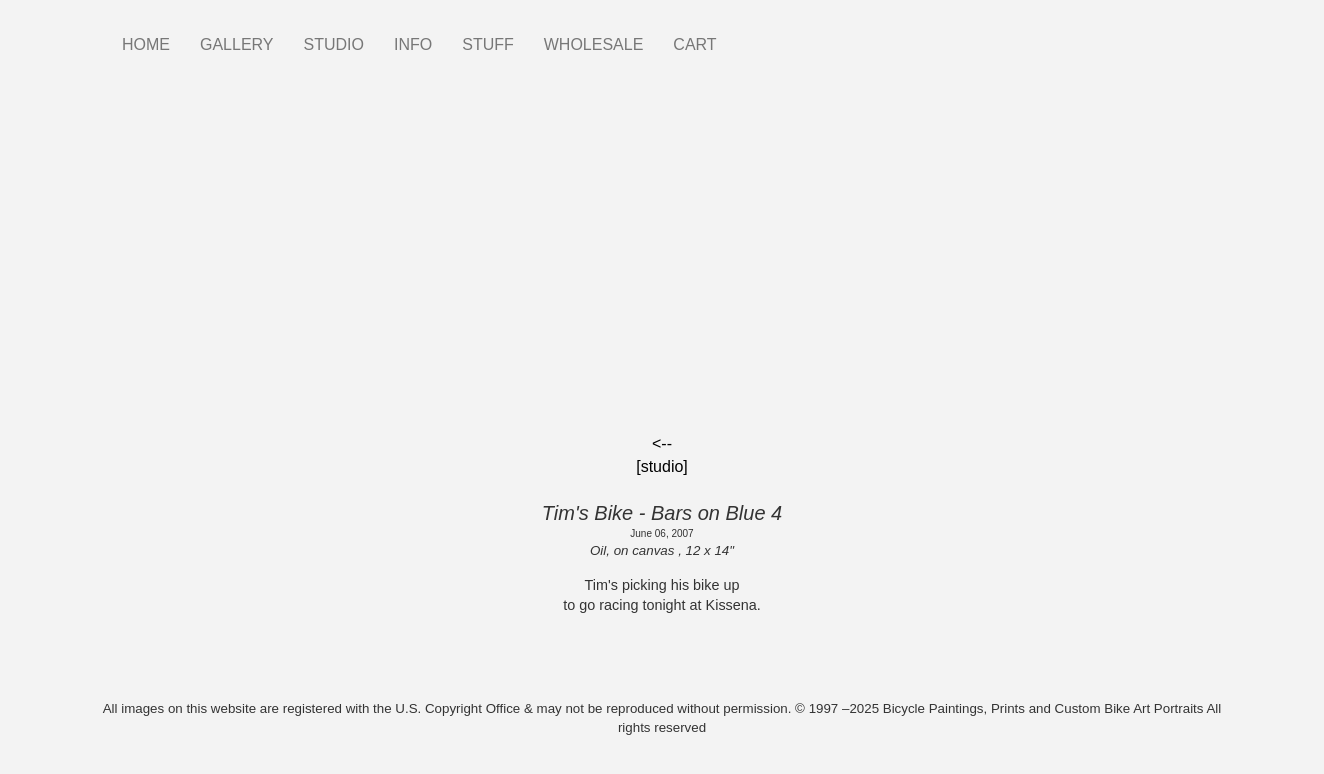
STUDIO (334, 44)
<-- (662, 443)
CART (694, 44)
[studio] (662, 466)
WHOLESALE (594, 44)
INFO (413, 44)
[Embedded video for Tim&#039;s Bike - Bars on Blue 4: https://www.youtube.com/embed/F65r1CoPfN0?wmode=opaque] (662, 268)
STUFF (488, 44)
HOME (146, 44)
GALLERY (237, 44)
